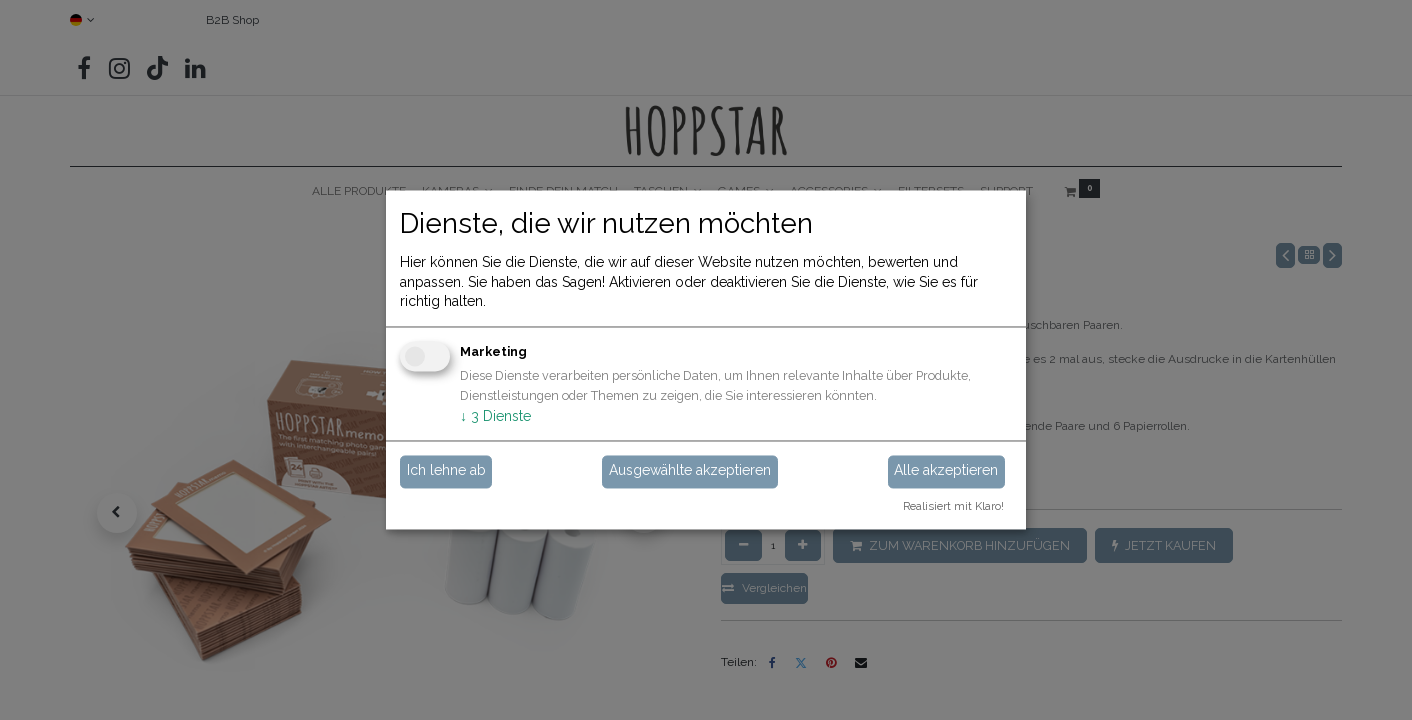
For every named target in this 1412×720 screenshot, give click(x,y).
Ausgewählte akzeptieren (690, 471)
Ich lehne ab (446, 471)
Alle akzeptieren (946, 471)
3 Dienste (495, 416)
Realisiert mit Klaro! (953, 507)
